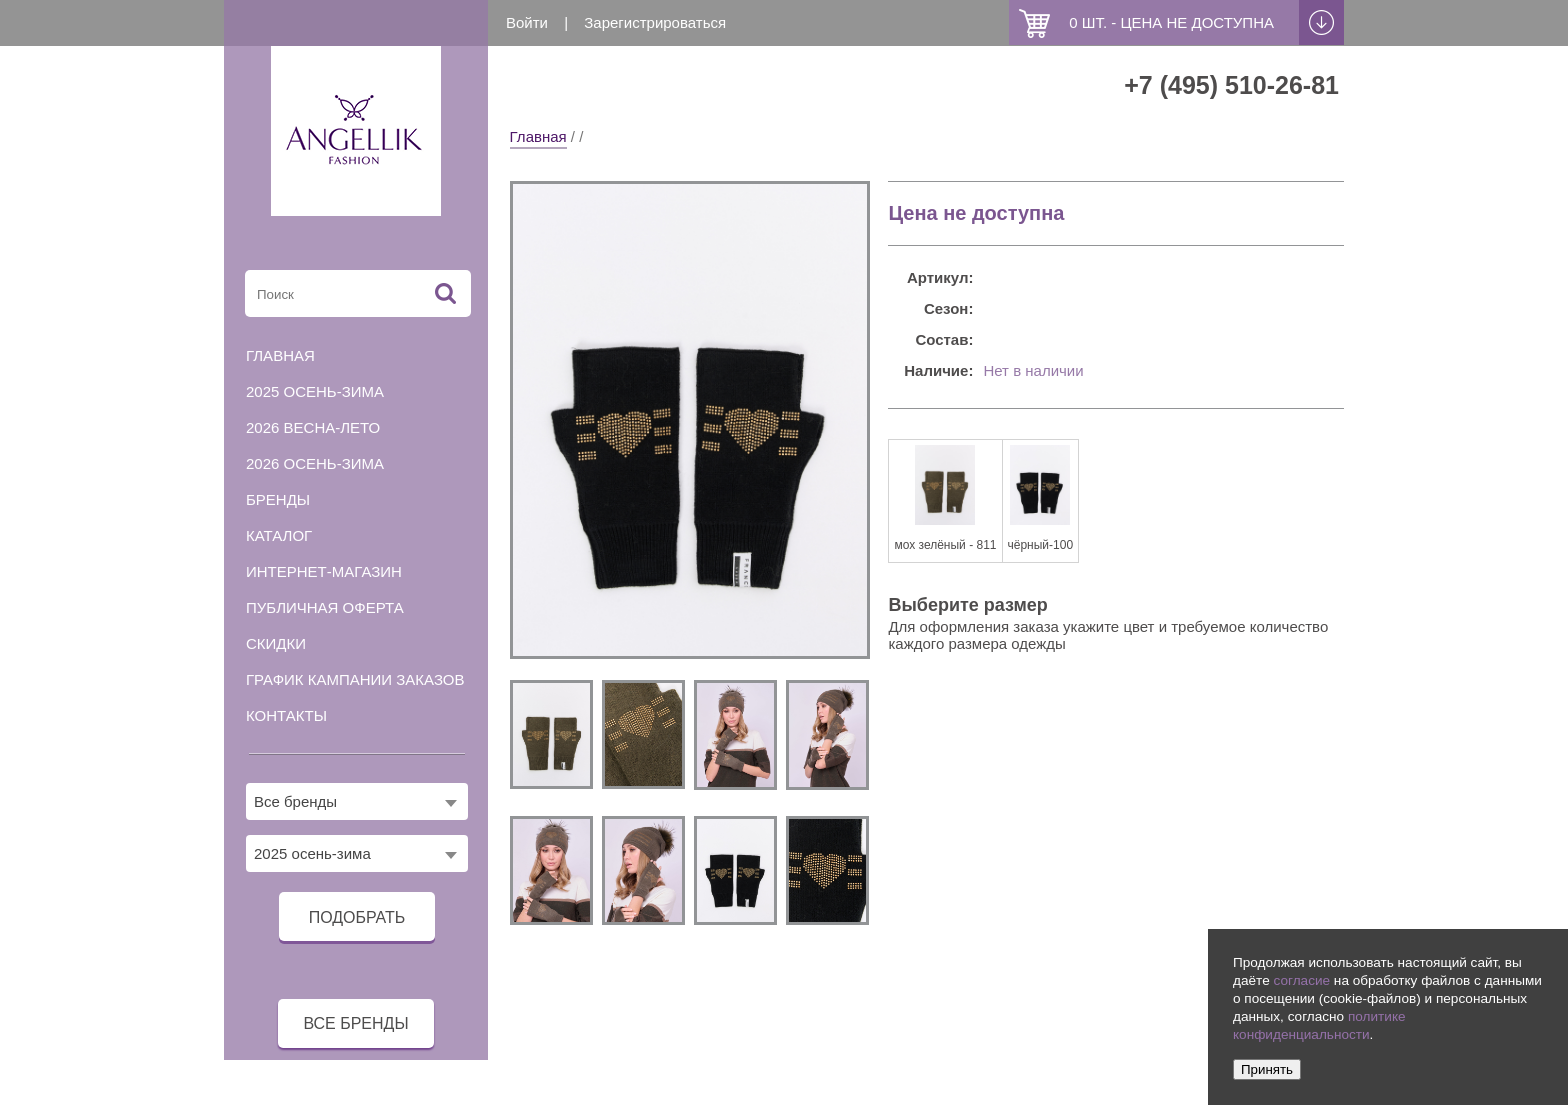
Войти (527, 22)
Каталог (279, 535)
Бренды (278, 499)
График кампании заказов (355, 679)
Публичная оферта (325, 607)
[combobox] (357, 801)
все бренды (355, 1023)
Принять (1267, 1069)
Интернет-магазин (324, 571)
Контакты (286, 715)
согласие (1301, 980)
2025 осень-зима (315, 391)
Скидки (276, 643)
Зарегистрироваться (655, 22)
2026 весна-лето (313, 427)
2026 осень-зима (315, 463)
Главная (538, 136)
